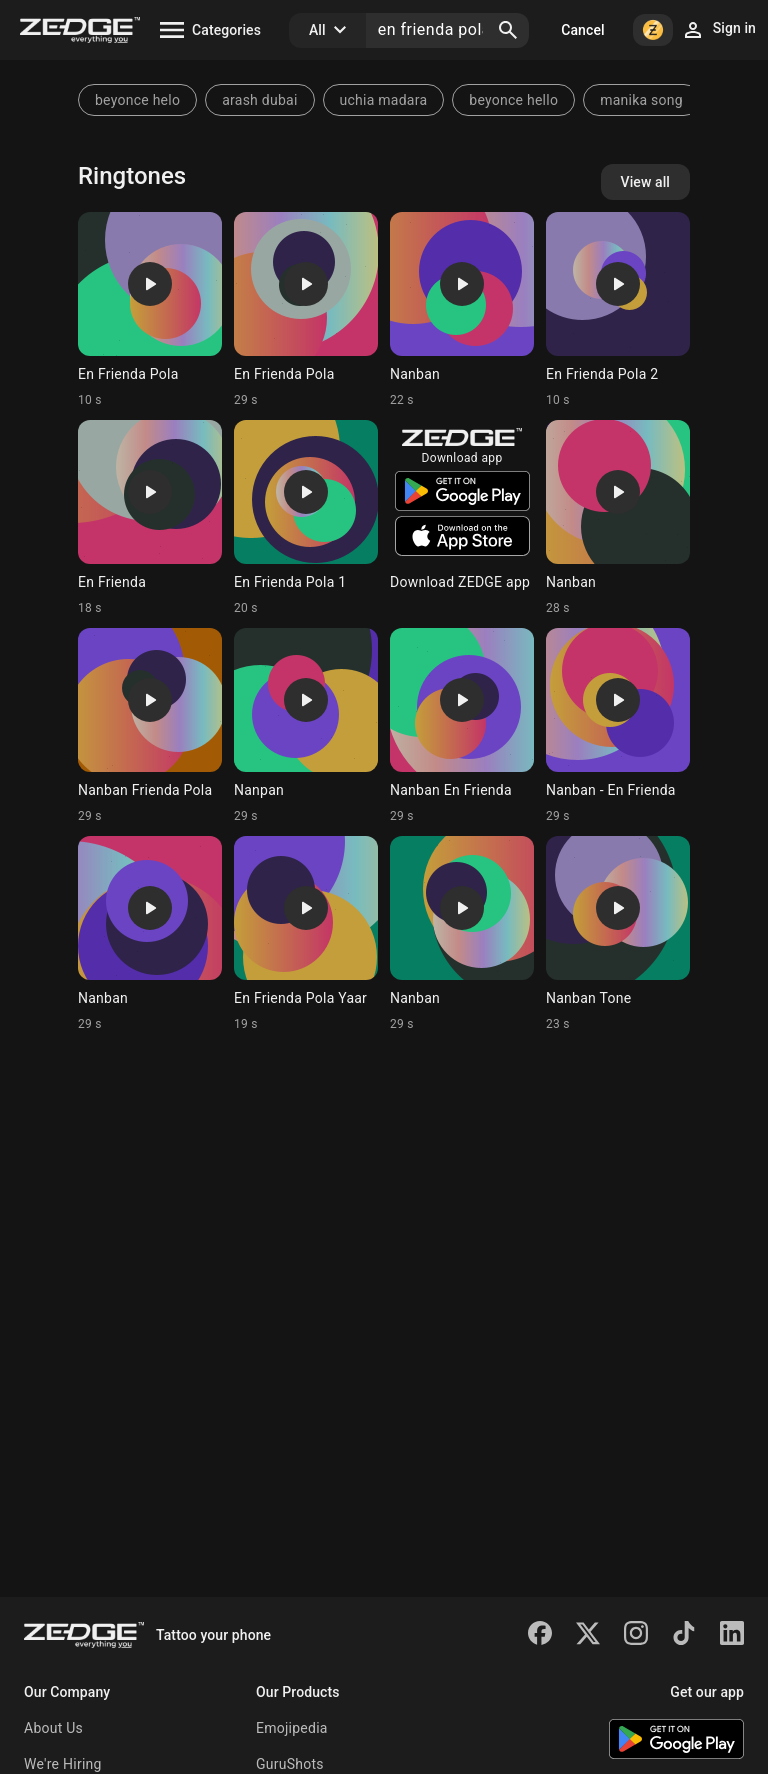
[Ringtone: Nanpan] (306, 726)
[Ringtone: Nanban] (462, 310)
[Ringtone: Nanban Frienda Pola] (150, 726)
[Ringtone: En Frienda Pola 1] (306, 518)
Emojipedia (292, 1728)
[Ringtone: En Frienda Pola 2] (618, 310)
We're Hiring (63, 1764)
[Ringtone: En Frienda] (150, 518)
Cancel (582, 30)
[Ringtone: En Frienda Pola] (150, 310)
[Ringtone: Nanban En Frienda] (462, 726)
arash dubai (259, 100)
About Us (53, 1728)
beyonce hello (513, 100)
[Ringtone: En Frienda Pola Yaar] (306, 934)
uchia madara (384, 100)
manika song (641, 100)
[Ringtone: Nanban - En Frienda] (618, 726)
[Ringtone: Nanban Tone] (618, 934)
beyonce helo (137, 100)
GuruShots (290, 1764)
